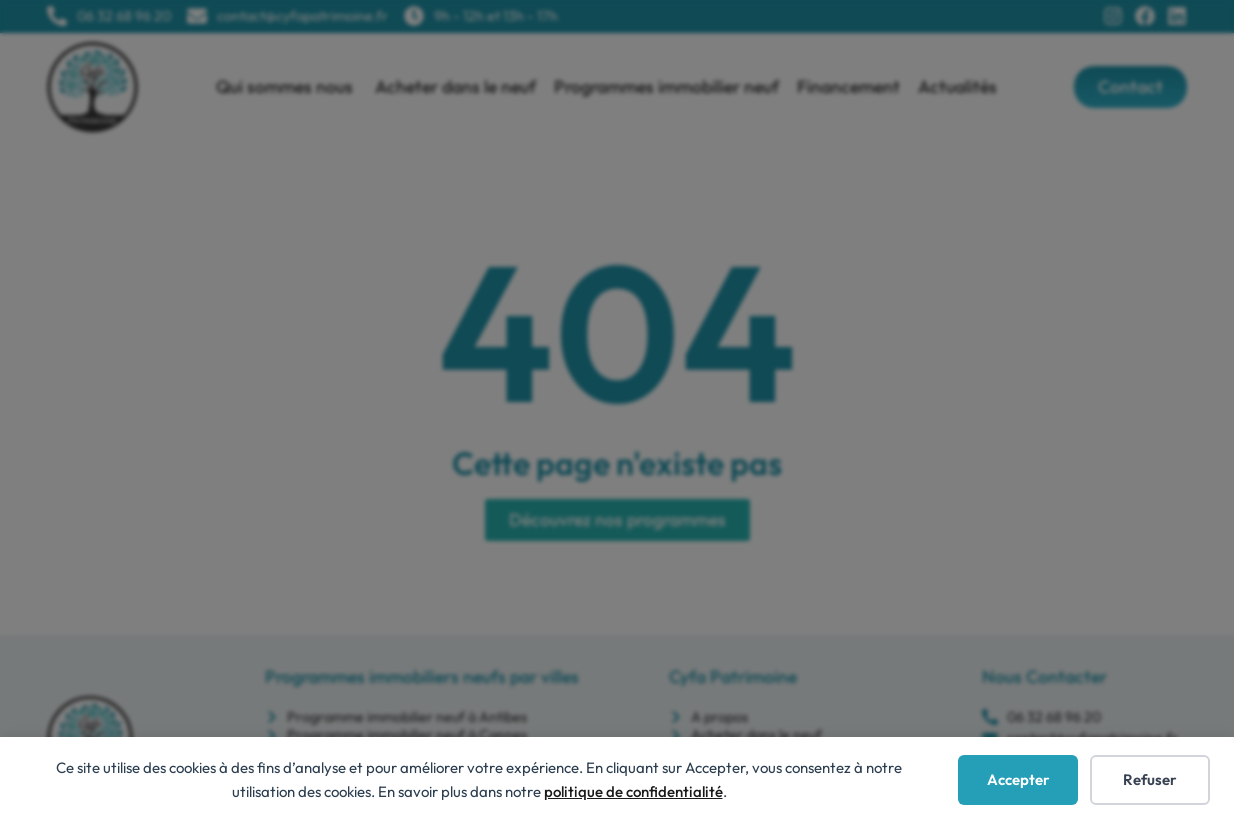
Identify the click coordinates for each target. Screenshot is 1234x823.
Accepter (1018, 779)
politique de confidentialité (633, 791)
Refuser (1150, 779)
